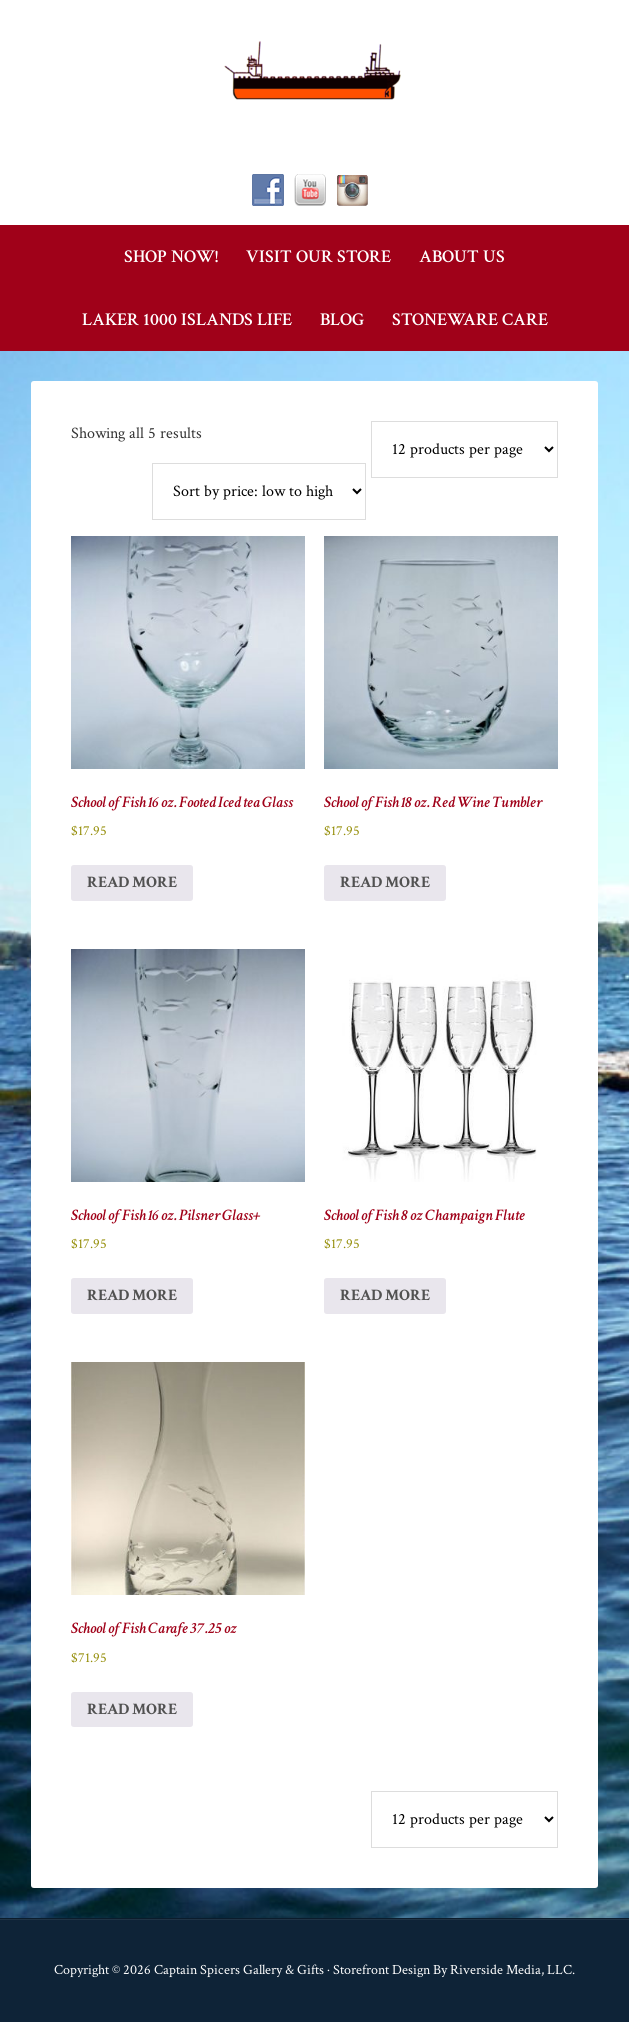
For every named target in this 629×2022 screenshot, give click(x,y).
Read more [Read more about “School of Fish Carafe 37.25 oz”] (132, 1709)
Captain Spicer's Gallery (314, 70)
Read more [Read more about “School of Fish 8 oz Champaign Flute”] (385, 1295)
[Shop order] (259, 491)
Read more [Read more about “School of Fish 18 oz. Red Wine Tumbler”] (385, 882)
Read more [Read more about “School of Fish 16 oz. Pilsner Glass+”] (132, 1295)
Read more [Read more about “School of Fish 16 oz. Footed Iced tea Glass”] (132, 882)
